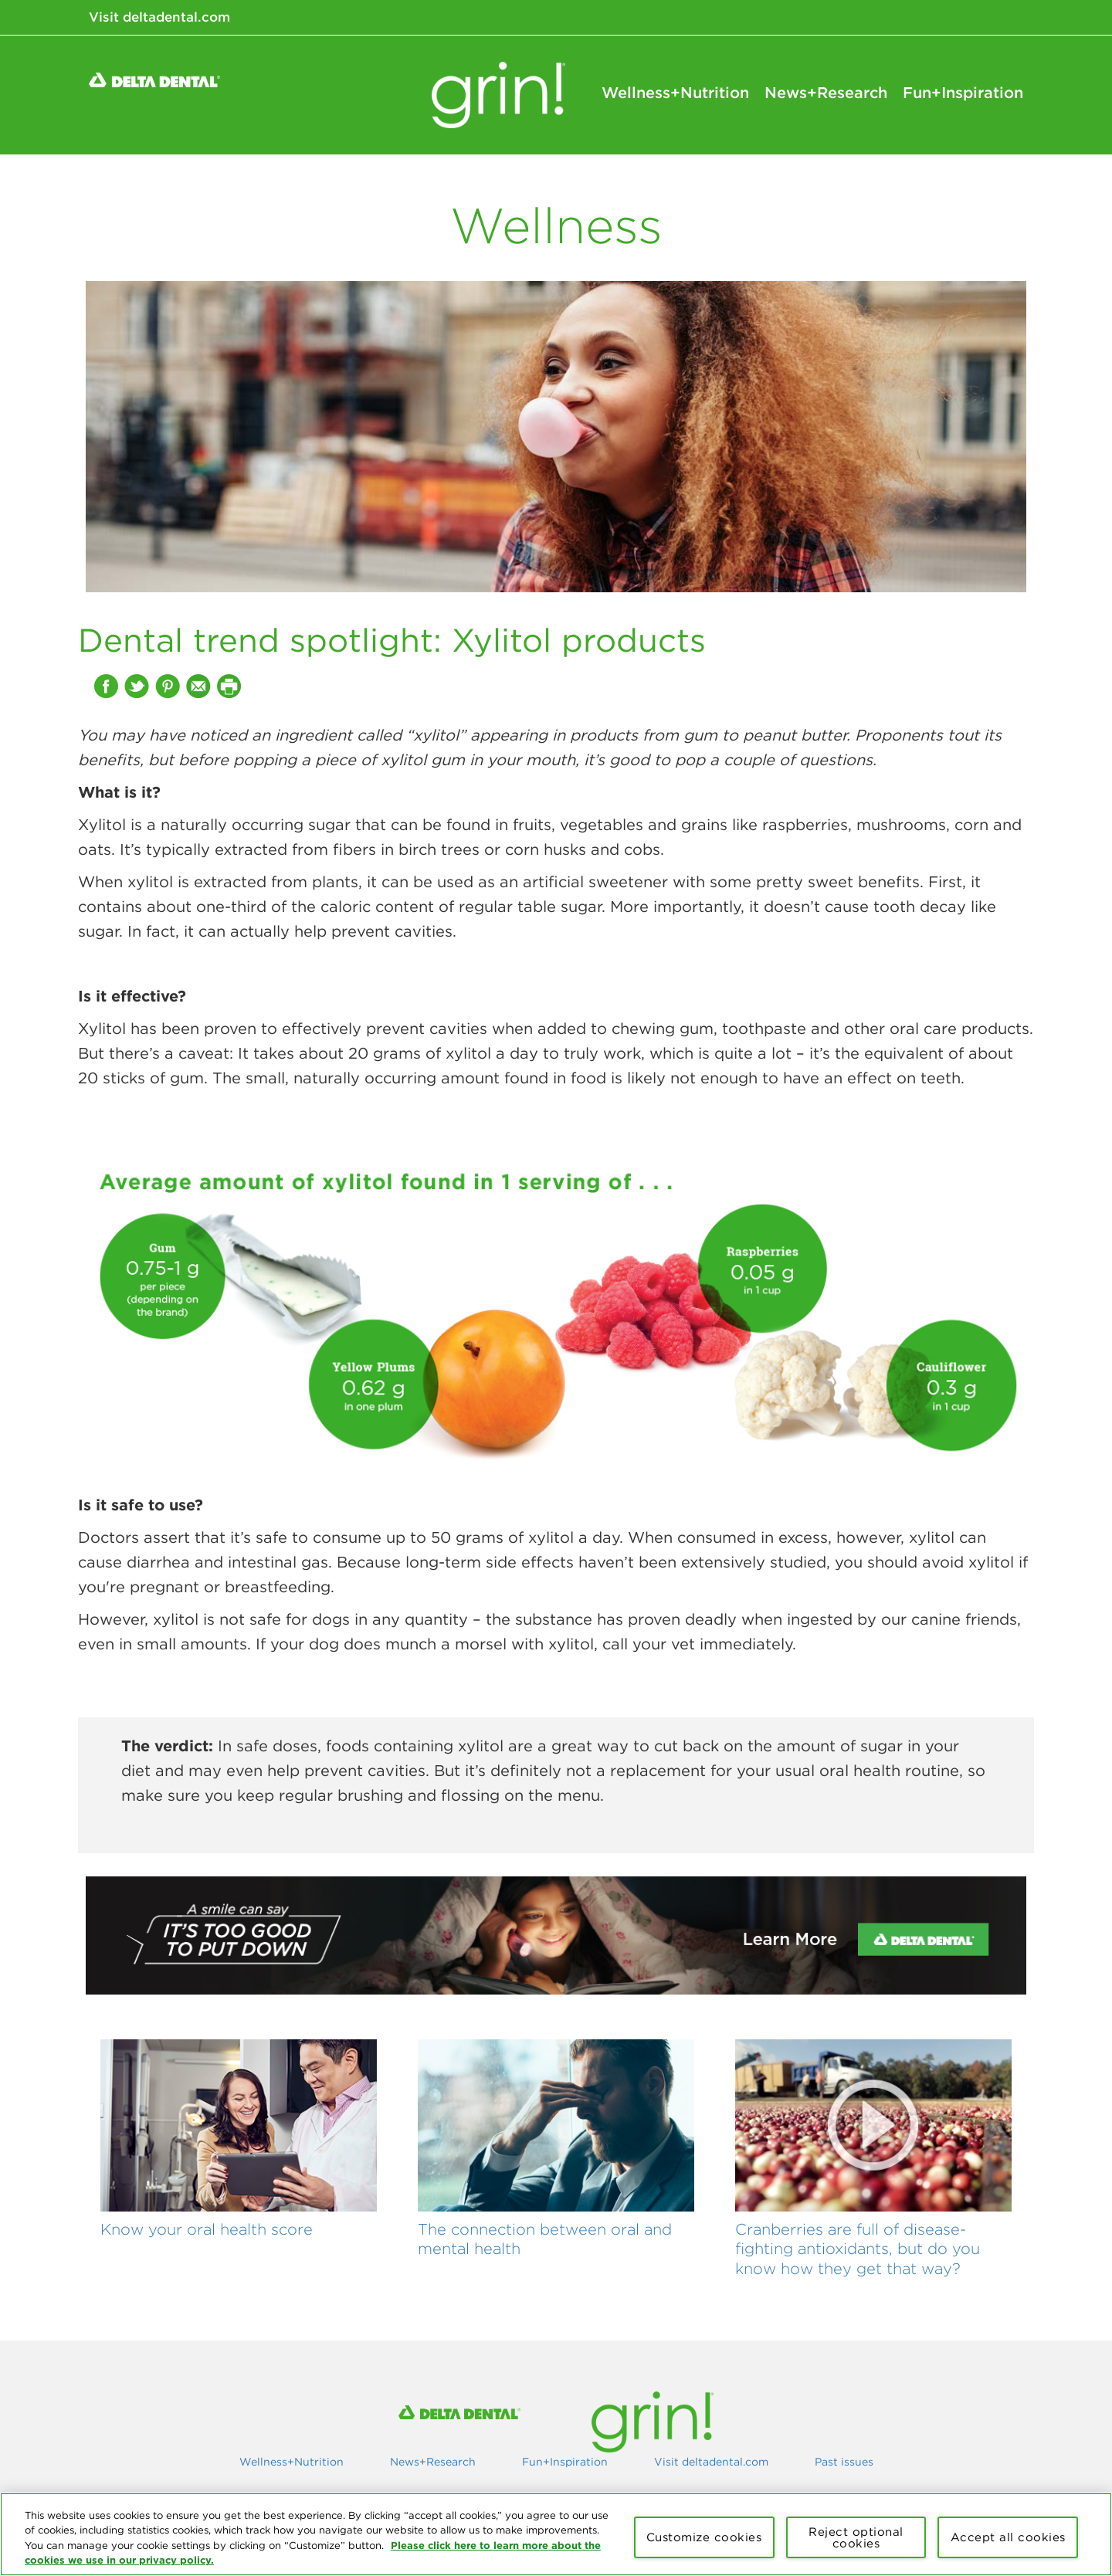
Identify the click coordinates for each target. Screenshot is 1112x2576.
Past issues (844, 2462)
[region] (556, 2534)
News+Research (825, 92)
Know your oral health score (206, 2229)
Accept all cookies (1008, 2537)
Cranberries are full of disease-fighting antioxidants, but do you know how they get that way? (857, 2249)
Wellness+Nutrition (675, 92)
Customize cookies (704, 2537)
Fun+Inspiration (963, 92)
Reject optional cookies (856, 2537)
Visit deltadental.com (159, 17)
